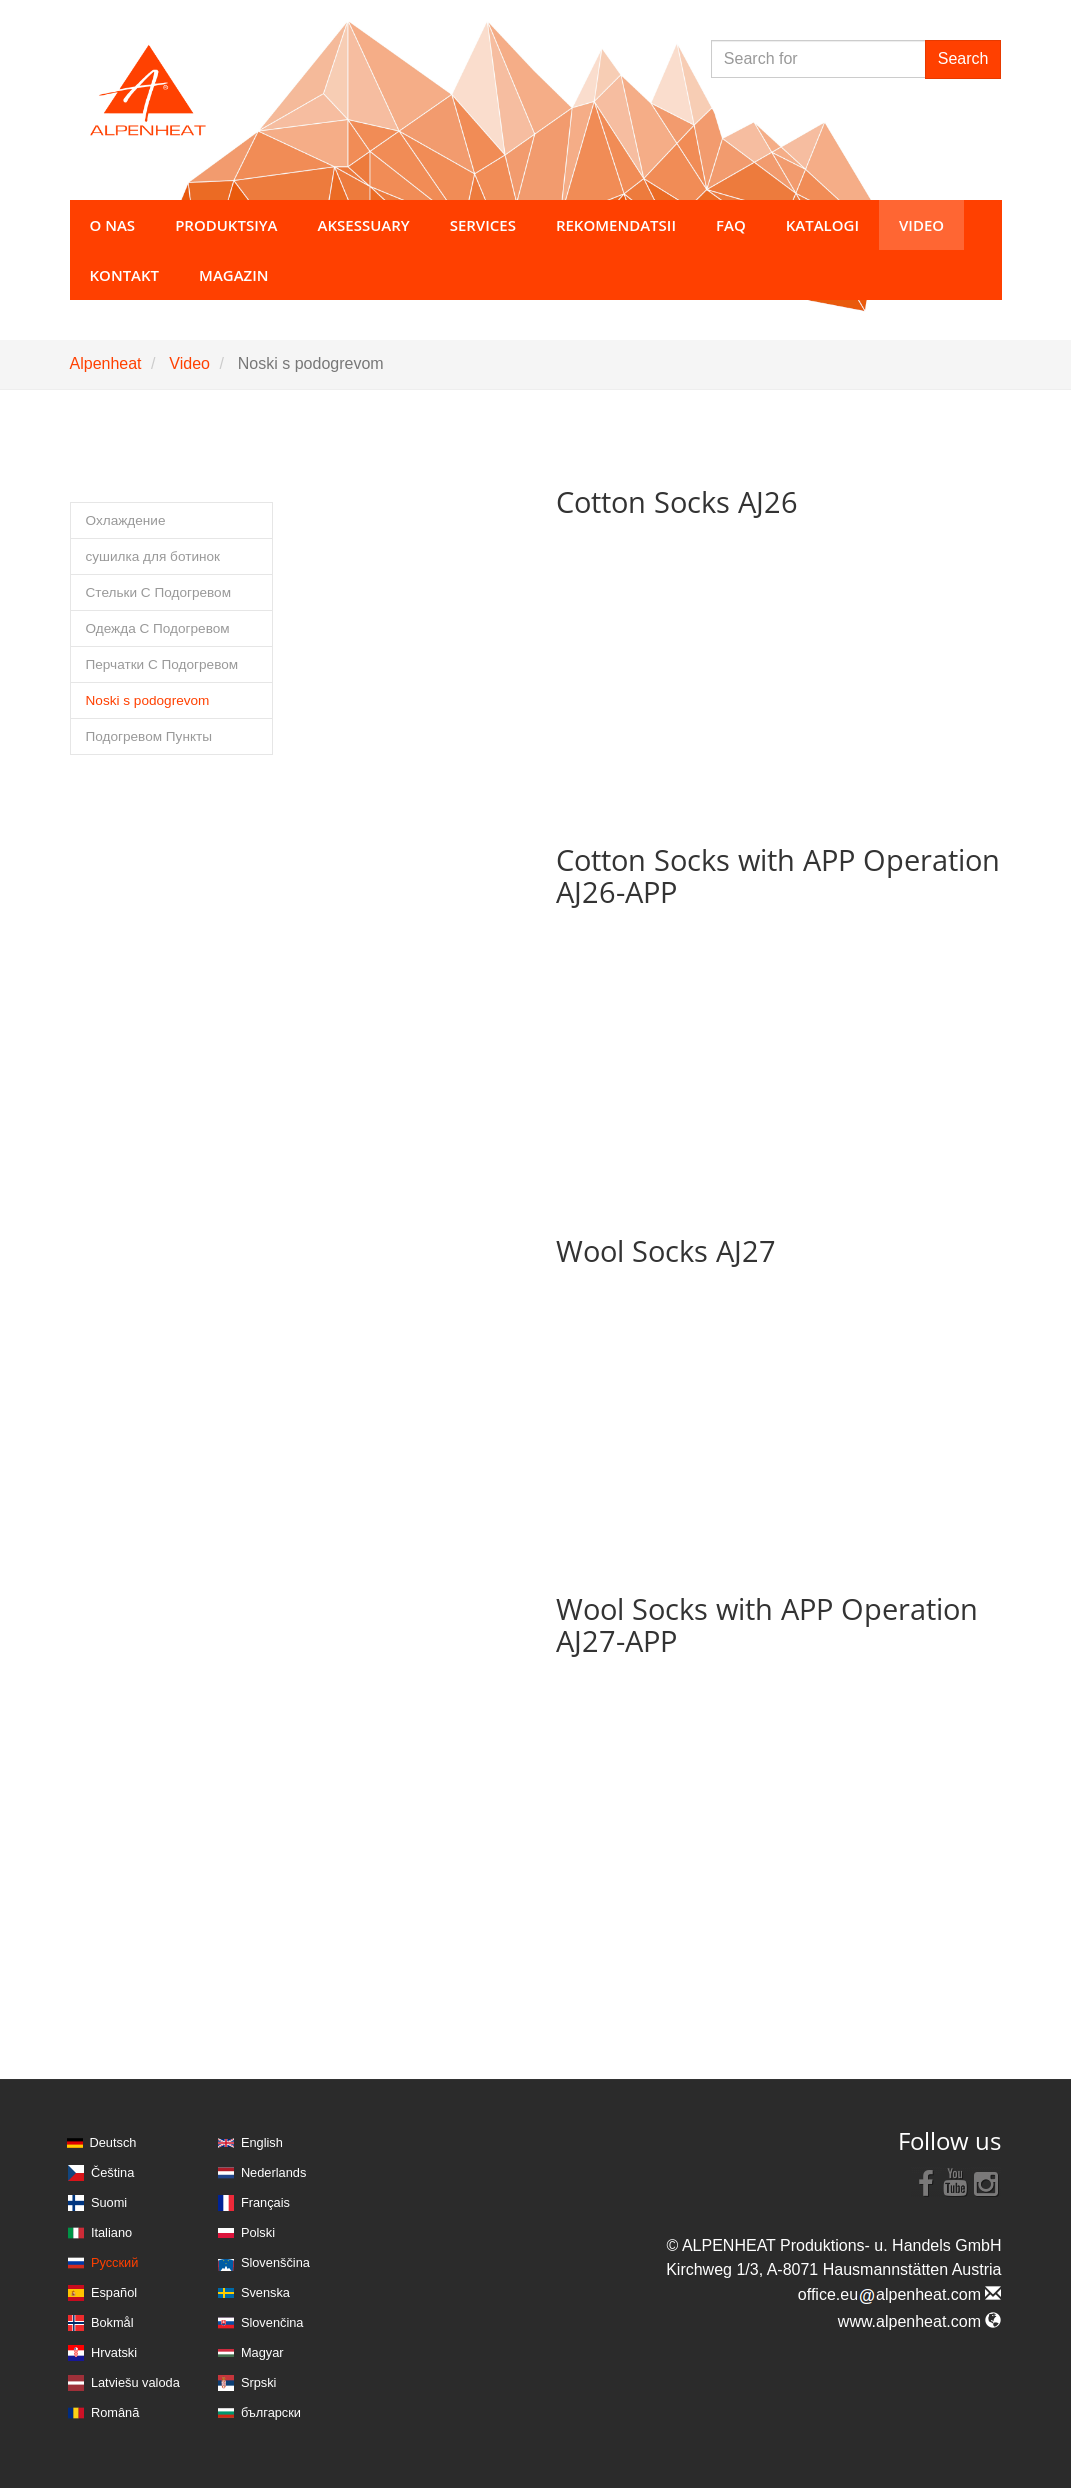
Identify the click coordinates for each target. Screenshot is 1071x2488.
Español (114, 2292)
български (271, 2412)
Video (189, 363)
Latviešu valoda (135, 2382)
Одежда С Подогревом (158, 628)
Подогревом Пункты (149, 736)
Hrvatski (114, 2352)
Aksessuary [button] (364, 225)
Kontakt (125, 275)
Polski (258, 2232)
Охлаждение (126, 520)
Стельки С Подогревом (159, 592)
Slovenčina (272, 2322)
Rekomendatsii (616, 225)
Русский (114, 2262)
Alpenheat (106, 363)
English (262, 2142)
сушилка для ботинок (153, 556)
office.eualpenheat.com (900, 2294)
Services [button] (483, 225)
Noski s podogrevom (148, 700)
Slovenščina (275, 2262)
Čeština (112, 2172)
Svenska (265, 2292)
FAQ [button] (731, 225)
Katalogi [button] (822, 225)
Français (265, 2202)
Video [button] (921, 225)
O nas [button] (113, 225)
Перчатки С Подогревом (162, 664)
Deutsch (113, 2142)
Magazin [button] (234, 275)
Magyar (262, 2352)
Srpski (259, 2382)
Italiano (111, 2232)
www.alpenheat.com (920, 2321)
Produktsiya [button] (226, 225)
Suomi (109, 2202)
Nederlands (273, 2172)
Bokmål (112, 2322)
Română (115, 2412)
